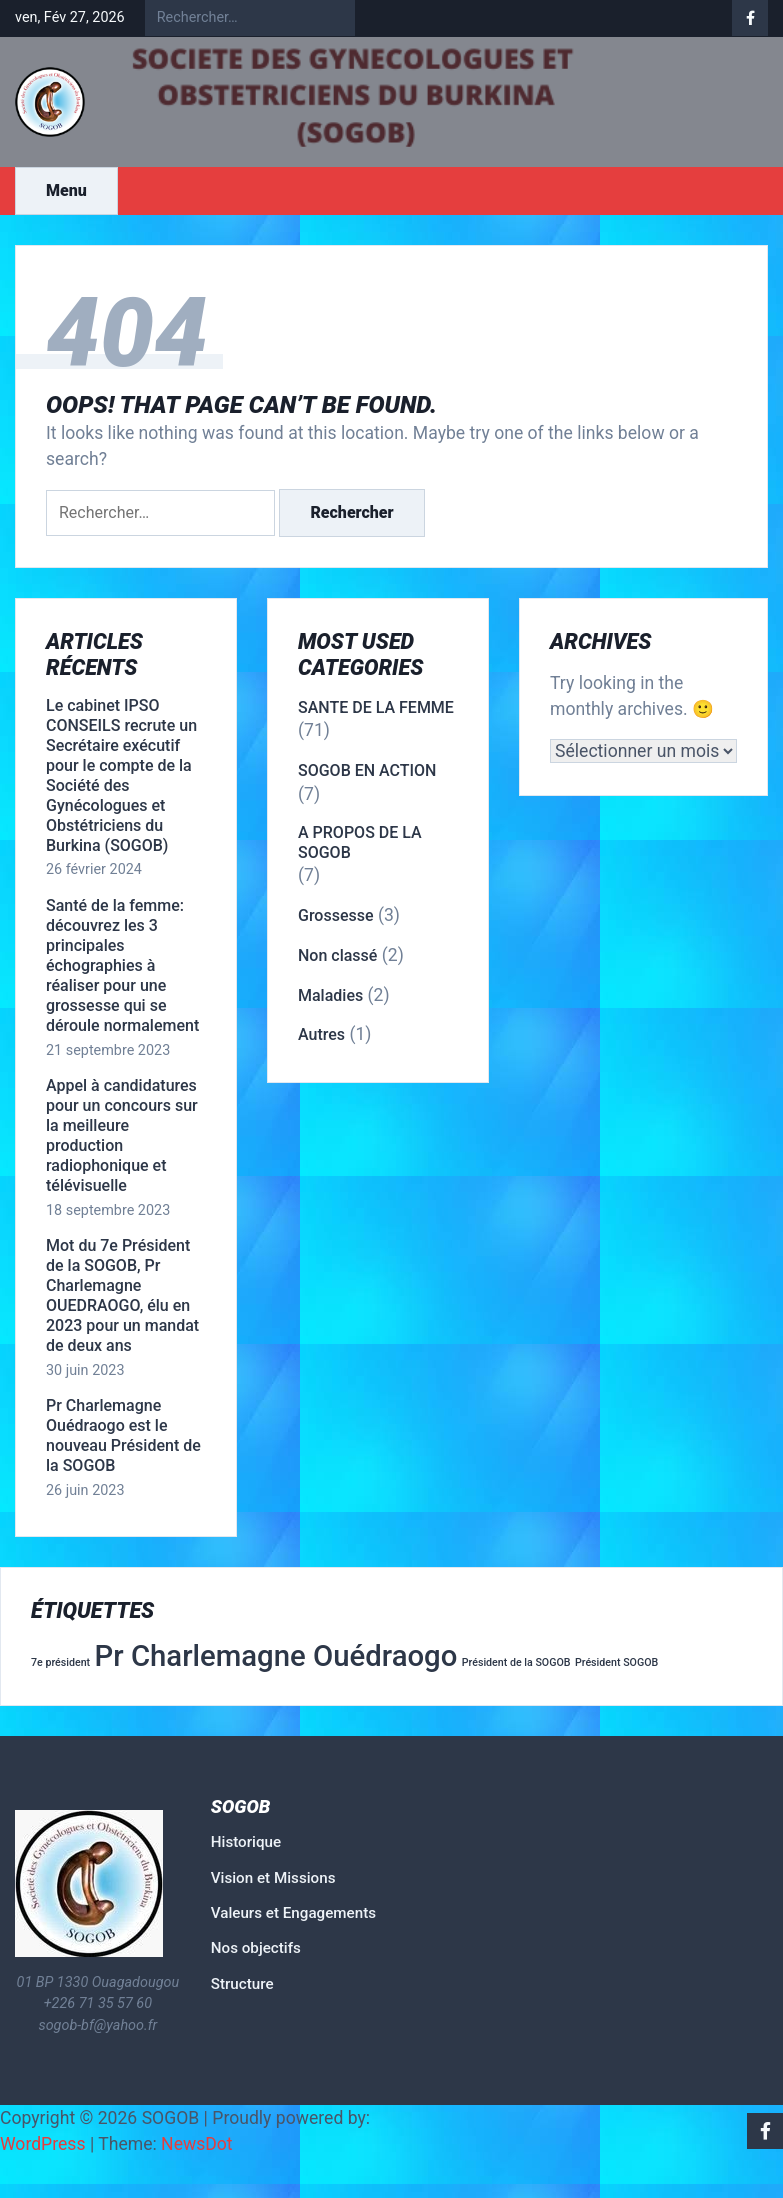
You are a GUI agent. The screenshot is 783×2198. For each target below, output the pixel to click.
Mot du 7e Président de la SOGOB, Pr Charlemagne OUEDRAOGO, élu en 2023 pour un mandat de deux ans (122, 1295)
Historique (246, 1842)
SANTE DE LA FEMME (376, 707)
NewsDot (197, 2144)
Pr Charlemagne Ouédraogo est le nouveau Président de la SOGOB (123, 1435)
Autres (321, 1034)
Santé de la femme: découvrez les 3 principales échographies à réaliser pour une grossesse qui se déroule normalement (122, 965)
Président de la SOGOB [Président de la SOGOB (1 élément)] (516, 1662)
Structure (242, 1984)
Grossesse (336, 915)
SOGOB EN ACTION (367, 770)
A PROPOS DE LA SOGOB (360, 842)
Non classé (337, 955)
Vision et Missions (273, 1878)
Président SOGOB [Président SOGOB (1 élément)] (616, 1662)
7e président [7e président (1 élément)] (60, 1662)
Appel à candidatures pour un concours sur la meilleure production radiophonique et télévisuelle (122, 1135)
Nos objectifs (256, 1948)
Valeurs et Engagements (293, 1913)
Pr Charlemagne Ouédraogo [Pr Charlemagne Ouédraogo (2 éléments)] (276, 1656)
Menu (66, 190)
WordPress (43, 2144)
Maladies (330, 995)
